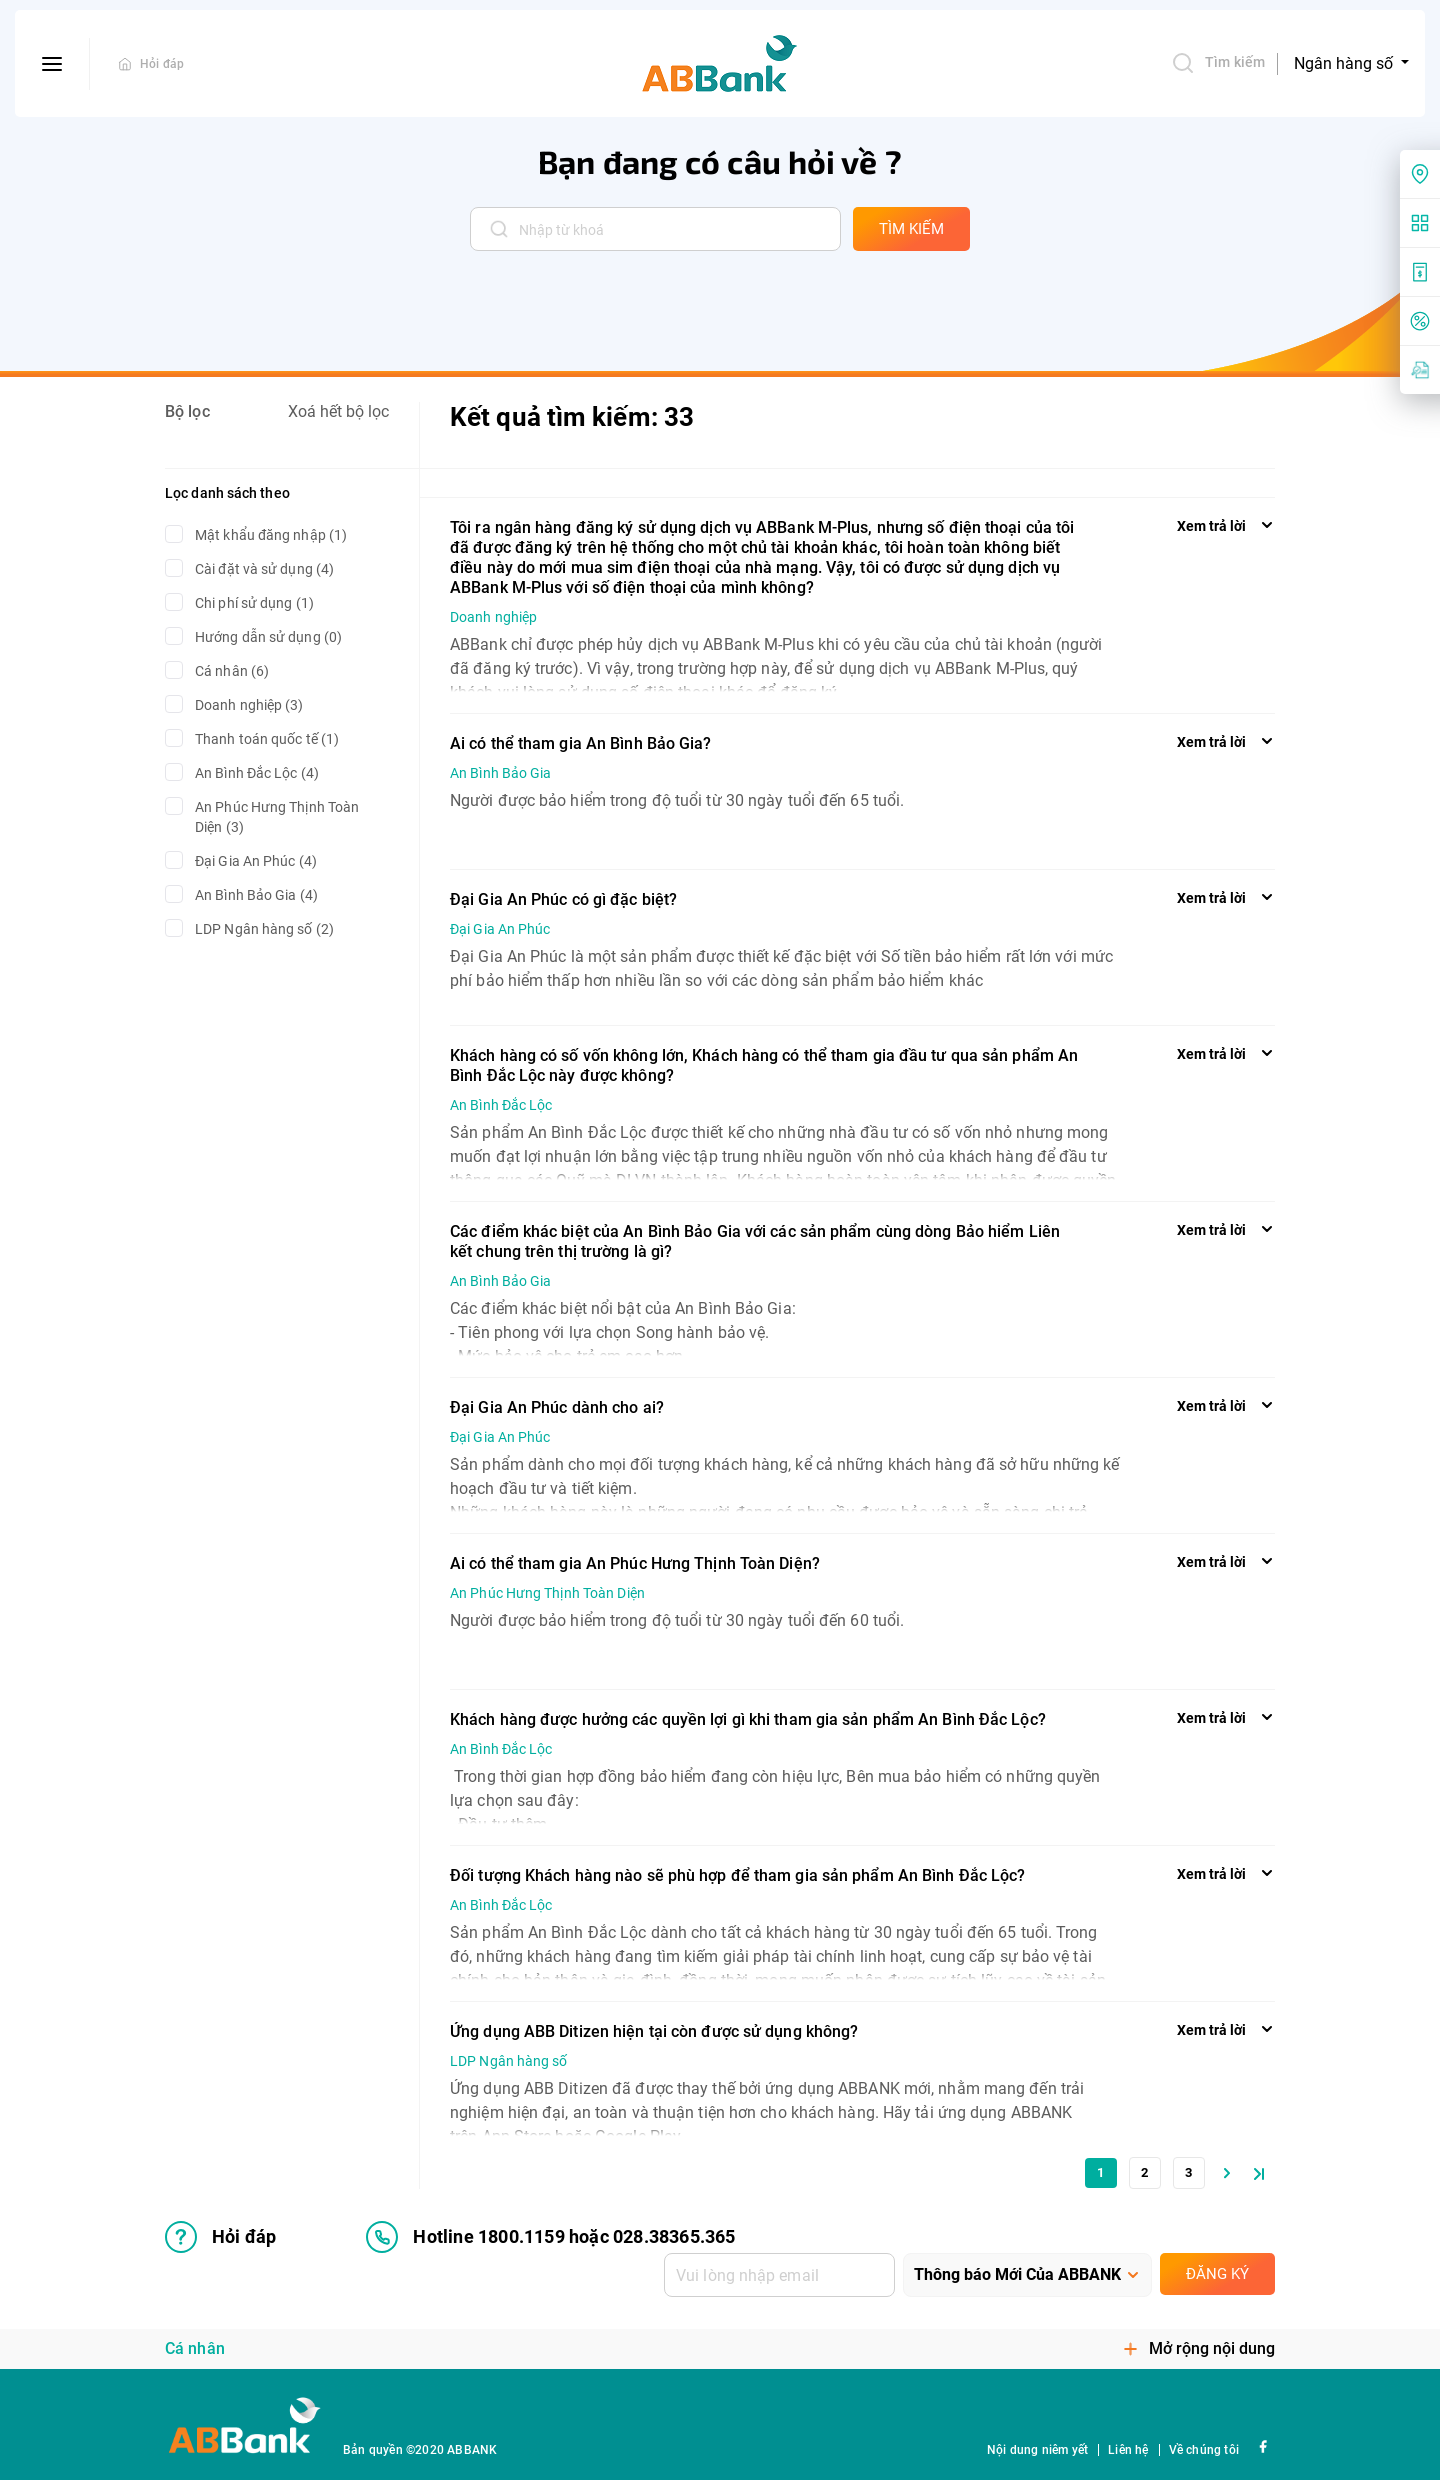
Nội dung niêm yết (1037, 2450)
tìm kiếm (911, 229)
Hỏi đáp (162, 64)
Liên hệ (1128, 2450)
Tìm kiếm (1218, 63)
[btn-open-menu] (52, 64)
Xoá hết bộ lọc (338, 411)
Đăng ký (1217, 2274)
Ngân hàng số (1345, 63)
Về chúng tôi (1204, 2450)
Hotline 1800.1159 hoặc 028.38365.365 (550, 2237)
